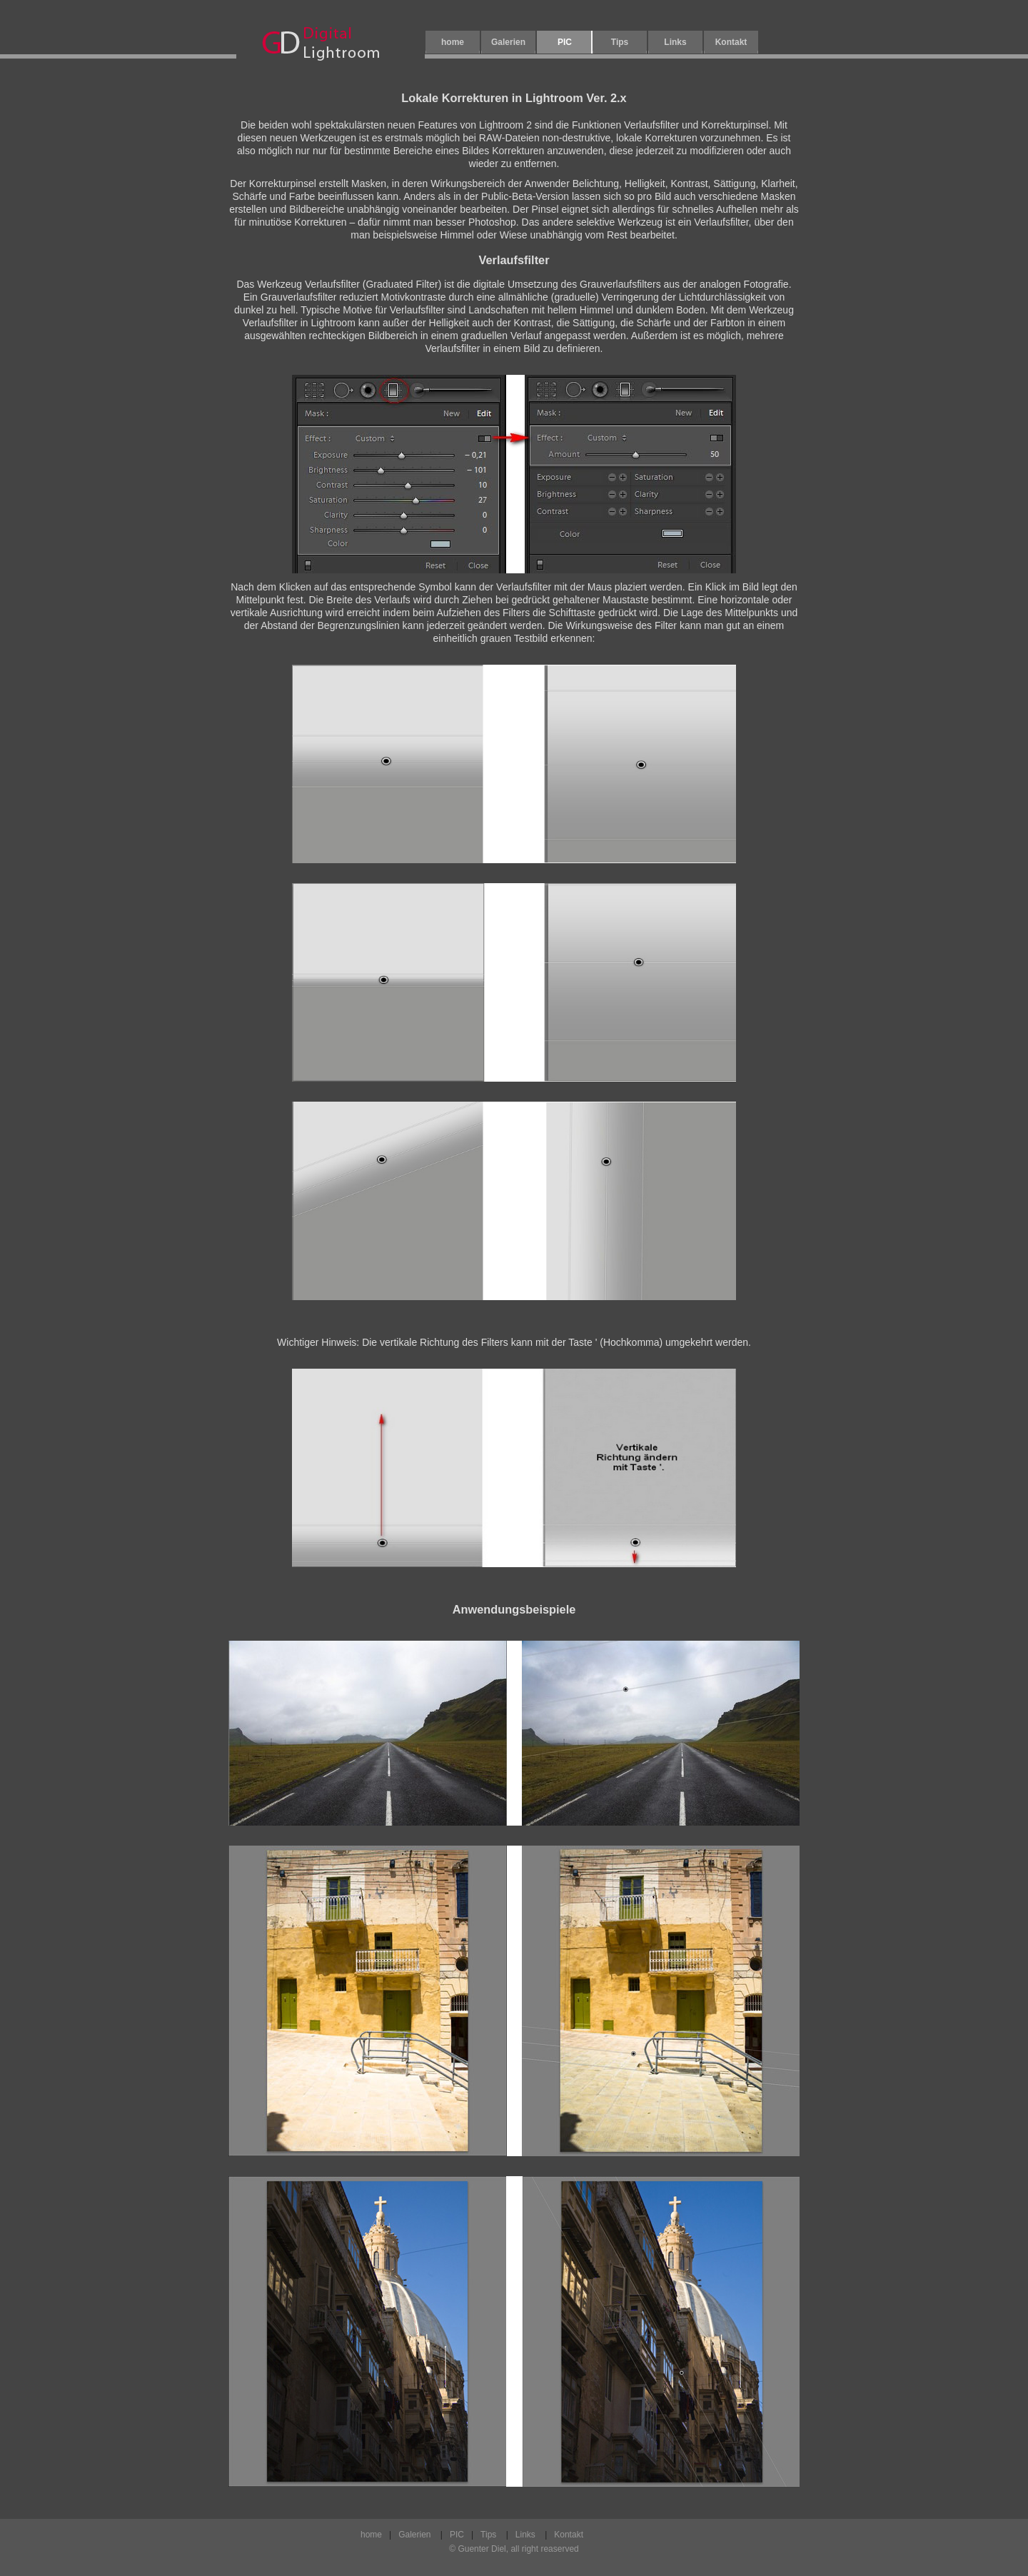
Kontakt (731, 42)
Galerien (508, 42)
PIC (457, 2535)
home (452, 42)
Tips (619, 42)
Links (675, 42)
